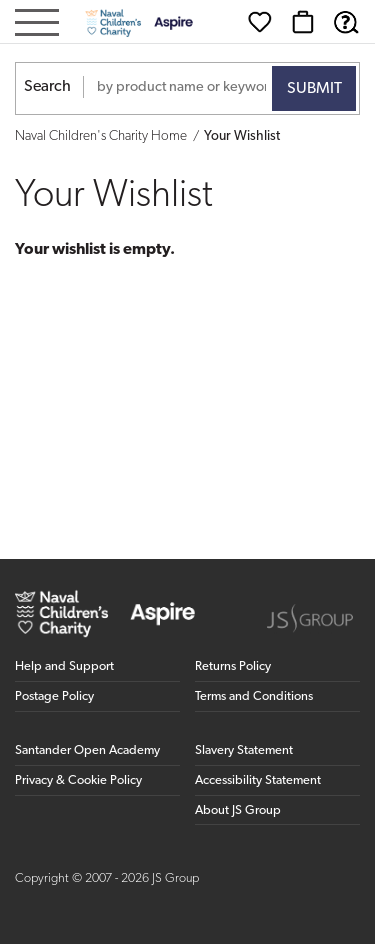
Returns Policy (233, 666)
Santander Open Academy (87, 750)
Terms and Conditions (254, 696)
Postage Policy (54, 696)
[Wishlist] (260, 22)
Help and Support (64, 666)
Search (47, 87)
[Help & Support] (346, 22)
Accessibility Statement (258, 780)
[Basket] (303, 22)
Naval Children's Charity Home (101, 136)
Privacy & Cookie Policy (78, 780)
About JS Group (238, 810)
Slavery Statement (244, 750)
